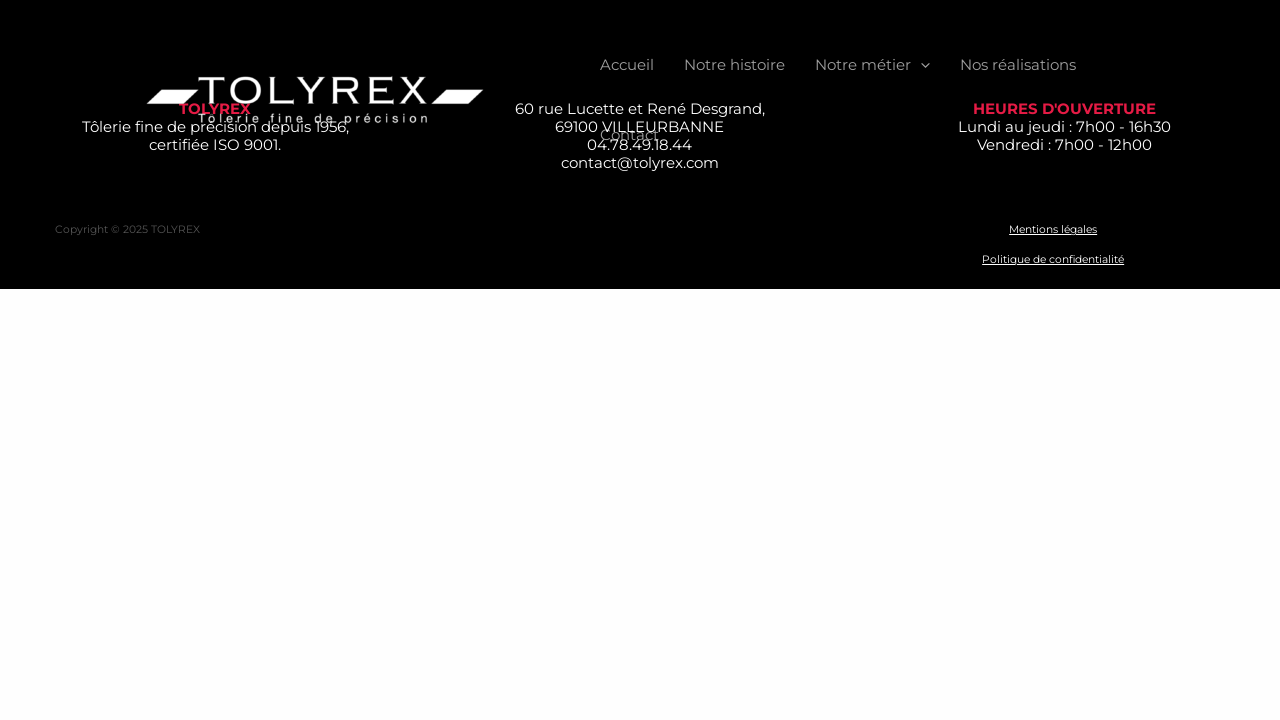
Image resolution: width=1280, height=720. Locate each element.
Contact (629, 134)
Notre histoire (734, 64)
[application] (920, 65)
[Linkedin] (1206, 101)
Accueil (627, 64)
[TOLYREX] (315, 98)
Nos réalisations (1018, 64)
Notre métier (872, 65)
